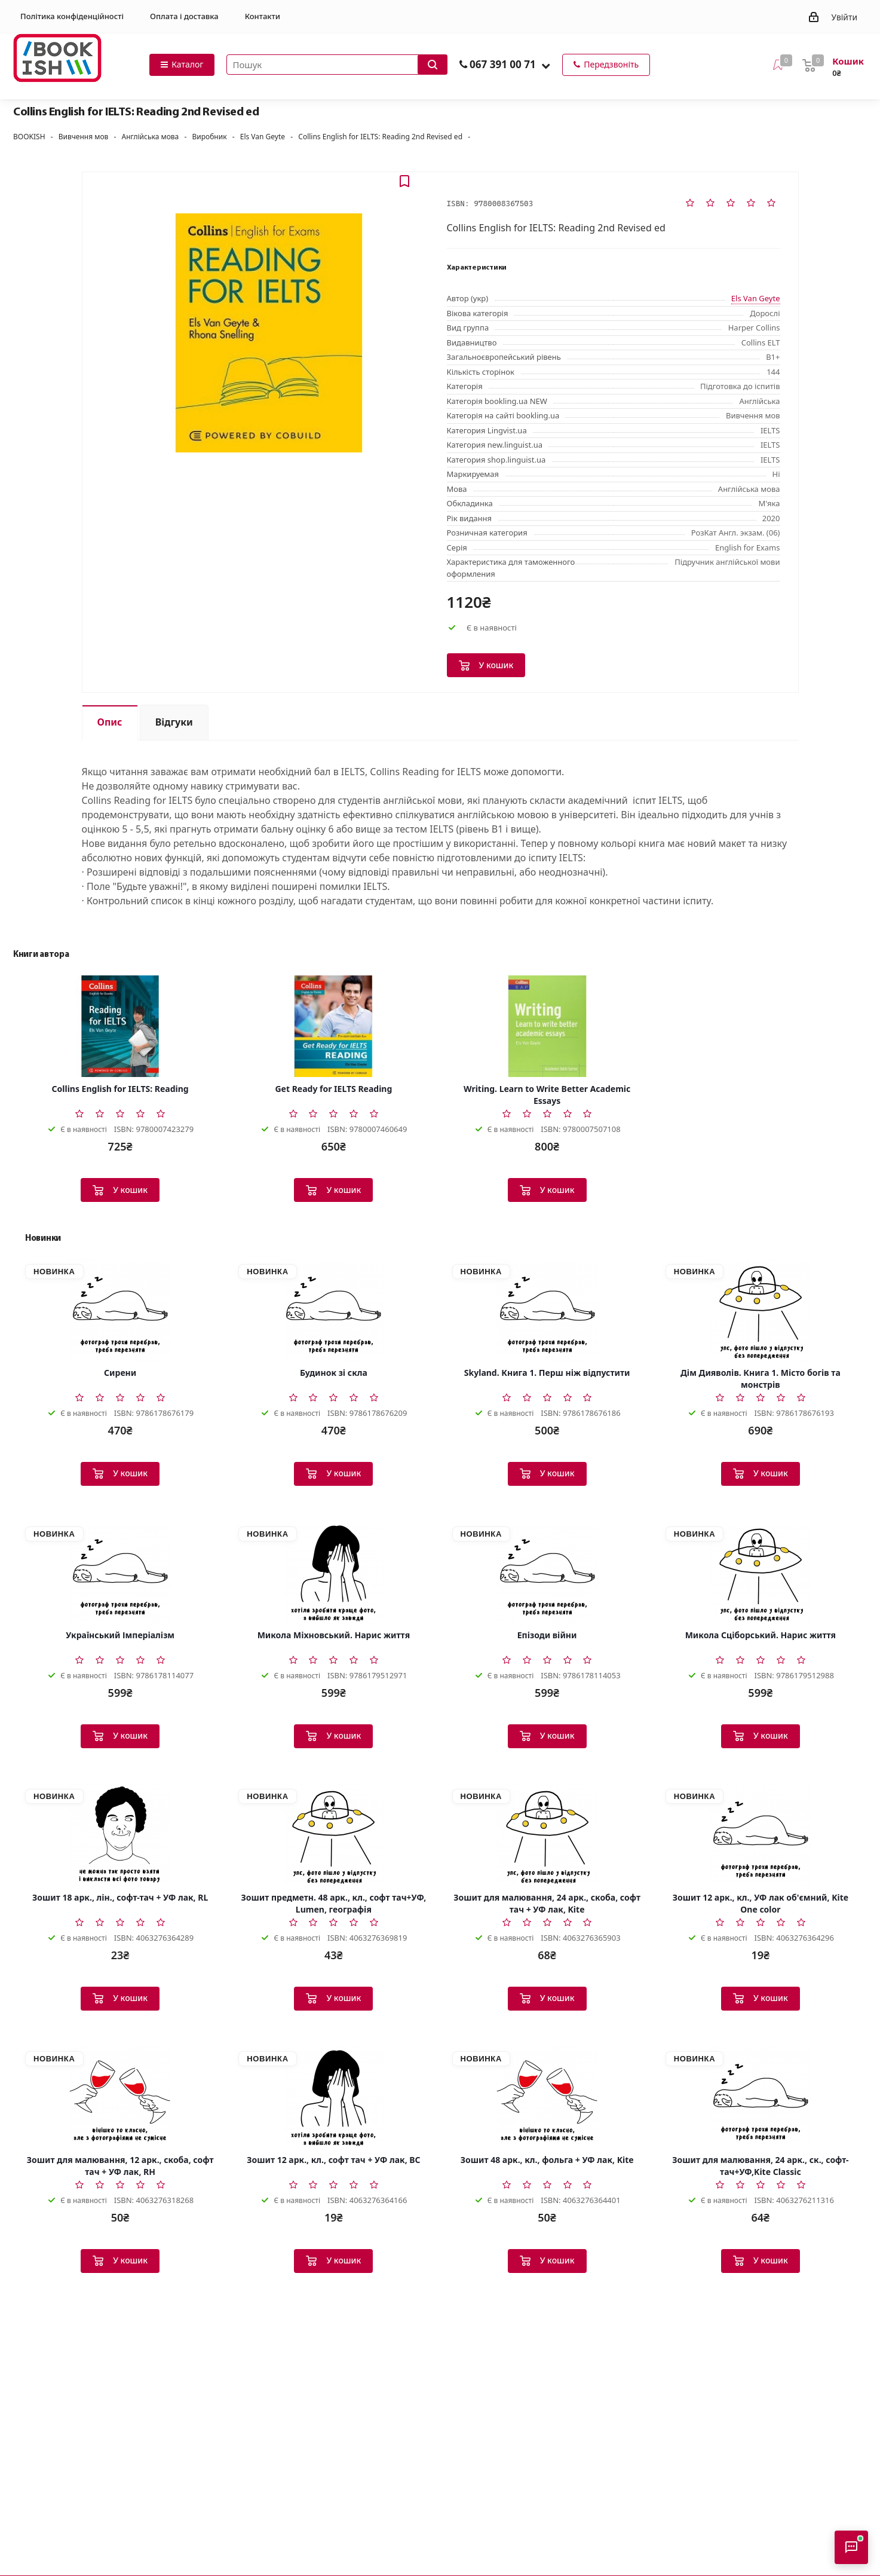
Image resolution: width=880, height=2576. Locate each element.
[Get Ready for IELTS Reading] (333, 1026)
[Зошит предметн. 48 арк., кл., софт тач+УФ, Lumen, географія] (333, 1835)
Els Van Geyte (755, 298)
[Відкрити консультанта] (851, 2547)
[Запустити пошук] (432, 64)
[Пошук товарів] (336, 64)
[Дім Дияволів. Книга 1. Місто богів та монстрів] (761, 1310)
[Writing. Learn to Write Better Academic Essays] (547, 1026)
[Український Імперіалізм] (120, 1572)
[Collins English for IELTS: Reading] (120, 1026)
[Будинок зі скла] (333, 1310)
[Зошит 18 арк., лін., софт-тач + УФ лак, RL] (120, 1835)
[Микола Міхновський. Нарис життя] (333, 1572)
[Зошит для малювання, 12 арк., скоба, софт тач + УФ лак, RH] (120, 2097)
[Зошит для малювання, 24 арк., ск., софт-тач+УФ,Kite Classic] (761, 2097)
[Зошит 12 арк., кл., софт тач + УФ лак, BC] (333, 2097)
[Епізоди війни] (547, 1572)
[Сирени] (120, 1310)
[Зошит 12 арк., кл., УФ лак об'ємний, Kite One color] (761, 1835)
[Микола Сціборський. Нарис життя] (761, 1572)
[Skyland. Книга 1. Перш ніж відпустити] (547, 1310)
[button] (545, 65)
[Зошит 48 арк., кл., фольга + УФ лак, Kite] (547, 2097)
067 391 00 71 (503, 64)
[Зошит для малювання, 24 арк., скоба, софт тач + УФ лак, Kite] (547, 1835)
